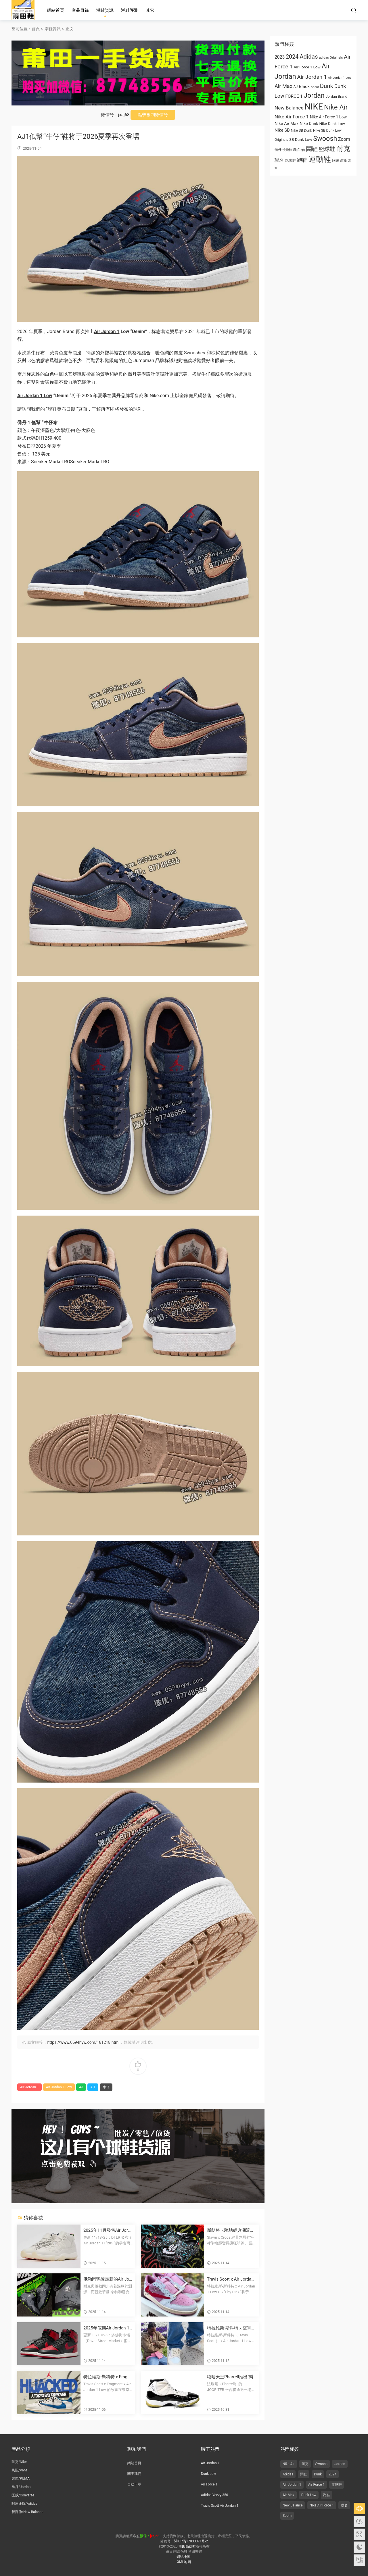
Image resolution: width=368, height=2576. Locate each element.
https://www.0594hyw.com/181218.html (83, 2042)
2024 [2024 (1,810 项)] (292, 56)
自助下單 (134, 2484)
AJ (81, 2087)
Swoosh (321, 2464)
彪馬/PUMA (21, 2479)
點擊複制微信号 (153, 114)
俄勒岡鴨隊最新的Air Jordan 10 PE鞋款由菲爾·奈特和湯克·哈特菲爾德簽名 (107, 2279)
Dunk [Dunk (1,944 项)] (326, 85)
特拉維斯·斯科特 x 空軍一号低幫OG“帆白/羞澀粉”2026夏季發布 (231, 2328)
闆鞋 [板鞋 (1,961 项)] (312, 148)
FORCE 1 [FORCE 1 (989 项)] (293, 96)
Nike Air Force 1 (322, 2505)
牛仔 (35, 352)
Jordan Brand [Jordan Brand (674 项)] (336, 96)
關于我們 (134, 2474)
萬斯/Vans (20, 2470)
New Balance (293, 2505)
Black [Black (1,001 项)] (304, 86)
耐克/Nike (19, 2462)
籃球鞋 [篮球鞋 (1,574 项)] (327, 149)
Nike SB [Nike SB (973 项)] (282, 130)
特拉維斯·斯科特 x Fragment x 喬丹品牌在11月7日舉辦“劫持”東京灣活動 (107, 2377)
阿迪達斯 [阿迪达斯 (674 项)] (339, 160)
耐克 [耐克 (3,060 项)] (343, 149)
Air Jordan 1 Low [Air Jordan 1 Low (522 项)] (339, 78)
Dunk (318, 2474)
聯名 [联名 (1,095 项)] (279, 160)
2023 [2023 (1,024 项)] (280, 57)
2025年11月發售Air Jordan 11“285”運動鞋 (108, 2230)
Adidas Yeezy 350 (214, 2495)
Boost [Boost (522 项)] (315, 87)
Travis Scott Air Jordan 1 (220, 2506)
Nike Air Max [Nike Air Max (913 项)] (286, 123)
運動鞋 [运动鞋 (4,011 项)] (319, 159)
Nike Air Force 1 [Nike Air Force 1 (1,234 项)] (292, 117)
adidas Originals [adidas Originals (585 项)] (331, 57)
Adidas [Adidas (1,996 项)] (309, 56)
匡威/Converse (23, 2495)
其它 (150, 10)
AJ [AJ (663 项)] (295, 86)
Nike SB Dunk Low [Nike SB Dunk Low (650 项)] (327, 130)
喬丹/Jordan (21, 2487)
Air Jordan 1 (106, 331)
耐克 (305, 2464)
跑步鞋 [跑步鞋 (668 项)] (290, 160)
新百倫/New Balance (27, 2512)
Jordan (339, 2464)
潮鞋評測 (129, 10)
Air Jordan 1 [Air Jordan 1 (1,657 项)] (312, 77)
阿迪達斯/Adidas (24, 2504)
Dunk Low (208, 2474)
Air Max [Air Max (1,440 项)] (283, 86)
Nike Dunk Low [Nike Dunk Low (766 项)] (332, 123)
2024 (332, 2474)
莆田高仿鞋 (23, 10)
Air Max (288, 2495)
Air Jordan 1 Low (34, 395)
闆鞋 (303, 2474)
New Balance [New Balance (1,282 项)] (289, 108)
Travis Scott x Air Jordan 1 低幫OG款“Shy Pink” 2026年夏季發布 (231, 2279)
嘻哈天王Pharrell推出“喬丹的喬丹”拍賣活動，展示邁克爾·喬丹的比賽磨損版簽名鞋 (231, 2377)
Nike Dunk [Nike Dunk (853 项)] (309, 123)
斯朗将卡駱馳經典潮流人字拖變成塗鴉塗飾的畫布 (230, 2230)
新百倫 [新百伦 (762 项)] (299, 149)
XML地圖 (184, 2562)
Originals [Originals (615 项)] (281, 140)
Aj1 (92, 2087)
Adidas (288, 2474)
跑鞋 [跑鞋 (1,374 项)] (302, 160)
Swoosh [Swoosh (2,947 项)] (325, 138)
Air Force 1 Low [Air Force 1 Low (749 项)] (307, 67)
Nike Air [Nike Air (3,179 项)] (336, 107)
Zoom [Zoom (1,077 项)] (344, 139)
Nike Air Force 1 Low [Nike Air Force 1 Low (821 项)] (328, 117)
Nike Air (289, 2464)
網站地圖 (183, 2557)
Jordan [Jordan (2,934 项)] (314, 95)
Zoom (287, 2516)
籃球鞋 (336, 2485)
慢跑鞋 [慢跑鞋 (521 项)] (287, 150)
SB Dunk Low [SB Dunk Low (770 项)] (300, 139)
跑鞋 (326, 2495)
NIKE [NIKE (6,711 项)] (313, 107)
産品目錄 (80, 10)
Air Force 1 (209, 2484)
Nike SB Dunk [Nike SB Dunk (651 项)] (301, 130)
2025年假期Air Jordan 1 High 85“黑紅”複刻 (106, 2328)
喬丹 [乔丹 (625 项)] (278, 150)
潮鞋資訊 (105, 10)
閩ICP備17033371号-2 (191, 2541)
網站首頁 (55, 10)
